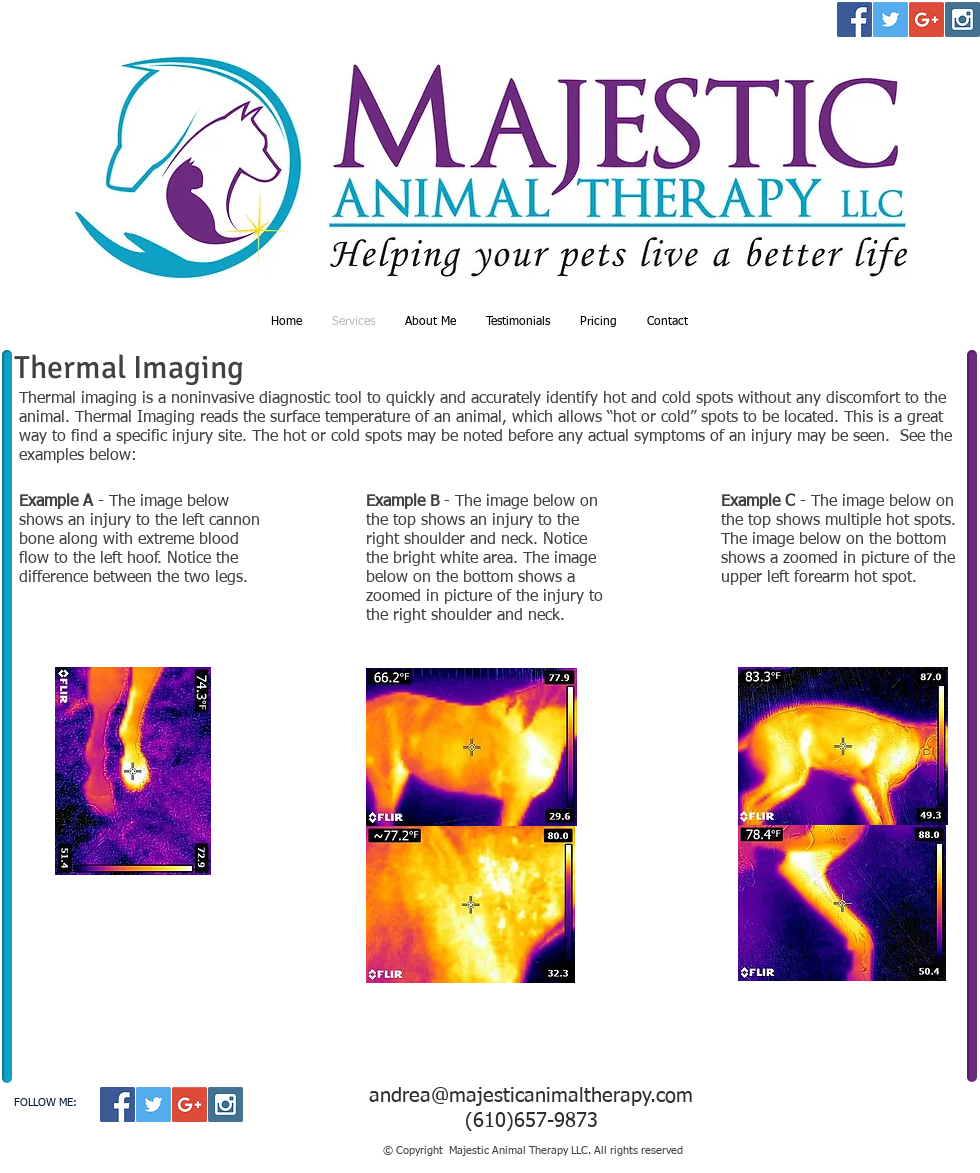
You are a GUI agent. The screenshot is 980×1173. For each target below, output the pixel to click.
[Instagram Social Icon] (962, 19)
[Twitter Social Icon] (890, 19)
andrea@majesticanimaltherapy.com (531, 1096)
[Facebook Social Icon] (854, 19)
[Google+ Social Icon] (926, 19)
